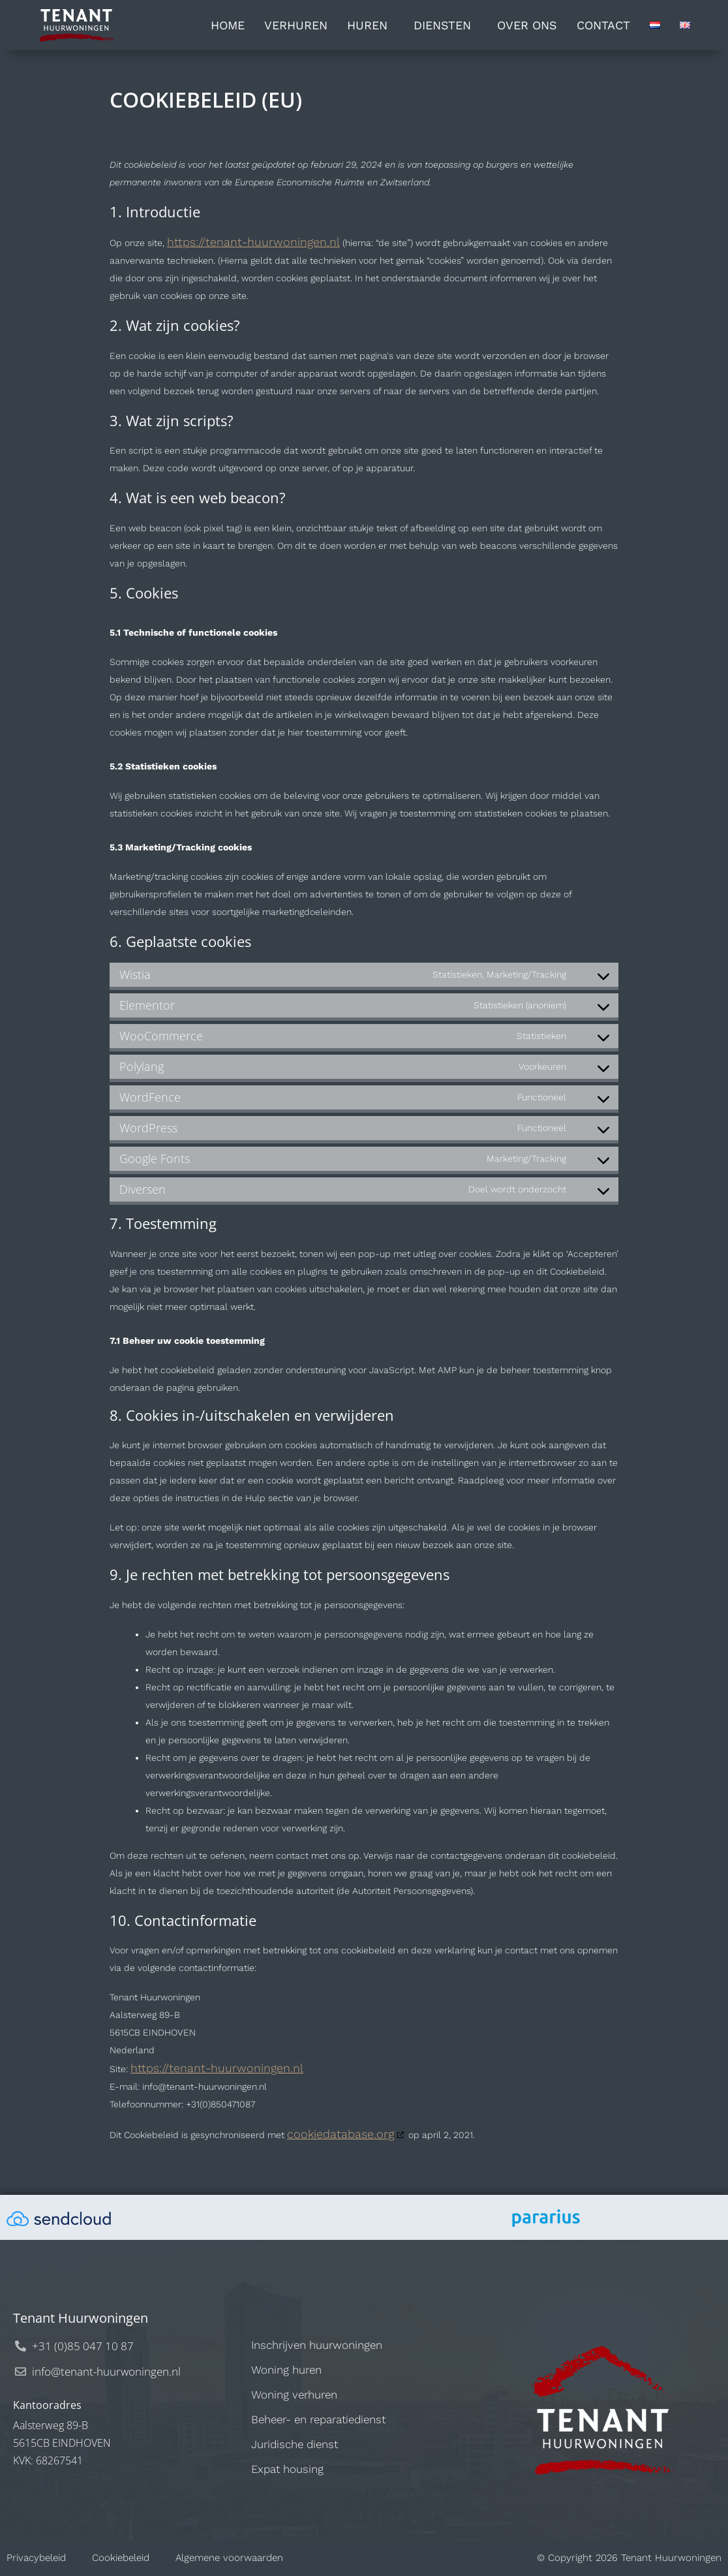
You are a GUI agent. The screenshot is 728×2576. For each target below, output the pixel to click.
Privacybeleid (36, 2558)
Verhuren (295, 25)
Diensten (446, 25)
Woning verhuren (294, 2394)
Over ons (527, 25)
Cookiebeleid (120, 2558)
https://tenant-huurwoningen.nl (253, 242)
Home (228, 25)
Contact (603, 25)
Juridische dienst (294, 2444)
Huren (370, 25)
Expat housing (287, 2468)
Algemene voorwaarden (229, 2558)
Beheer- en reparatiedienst (318, 2419)
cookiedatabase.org (340, 2134)
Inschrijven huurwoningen (316, 2344)
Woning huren (286, 2369)
